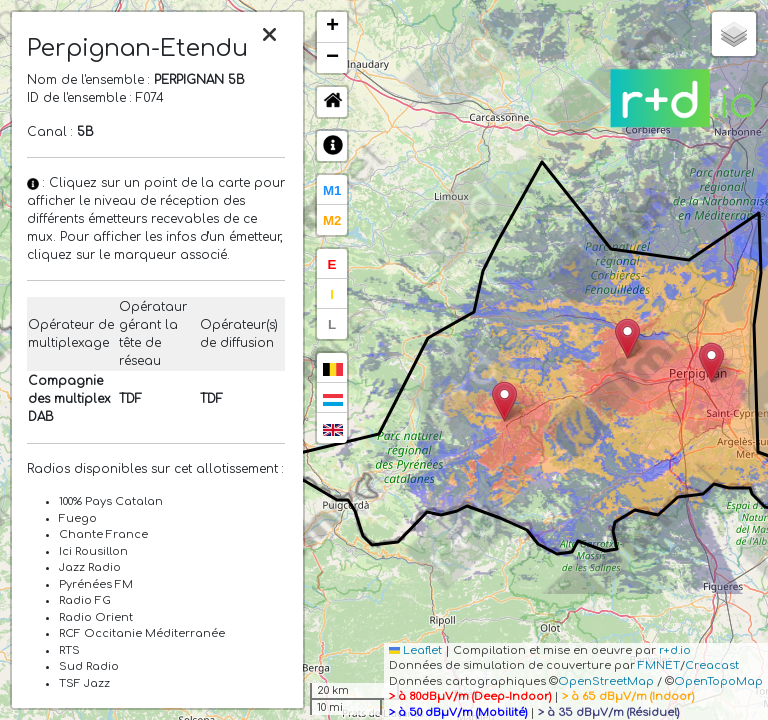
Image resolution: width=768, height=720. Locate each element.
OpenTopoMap (718, 681)
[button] (711, 362)
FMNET (659, 665)
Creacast (712, 665)
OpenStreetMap (606, 681)
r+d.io (675, 650)
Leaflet (415, 650)
